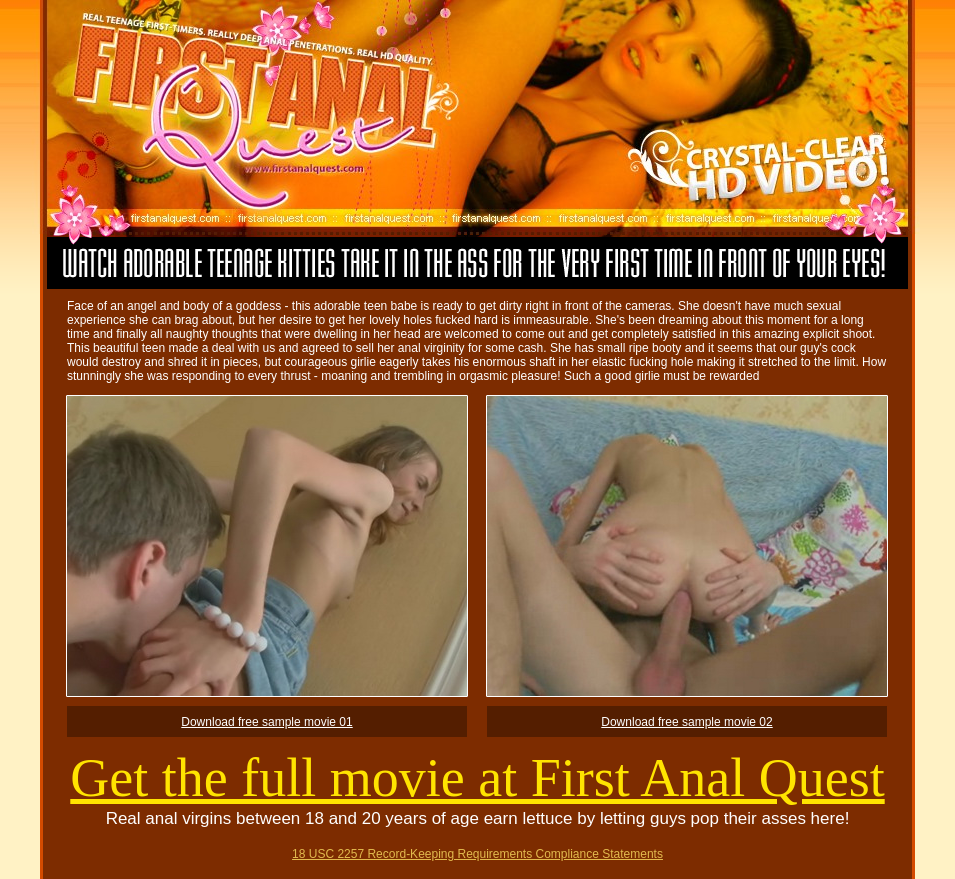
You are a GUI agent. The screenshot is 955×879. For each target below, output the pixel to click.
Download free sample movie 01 (266, 722)
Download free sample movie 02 (686, 722)
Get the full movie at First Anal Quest (477, 778)
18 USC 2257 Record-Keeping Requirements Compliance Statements (477, 854)
